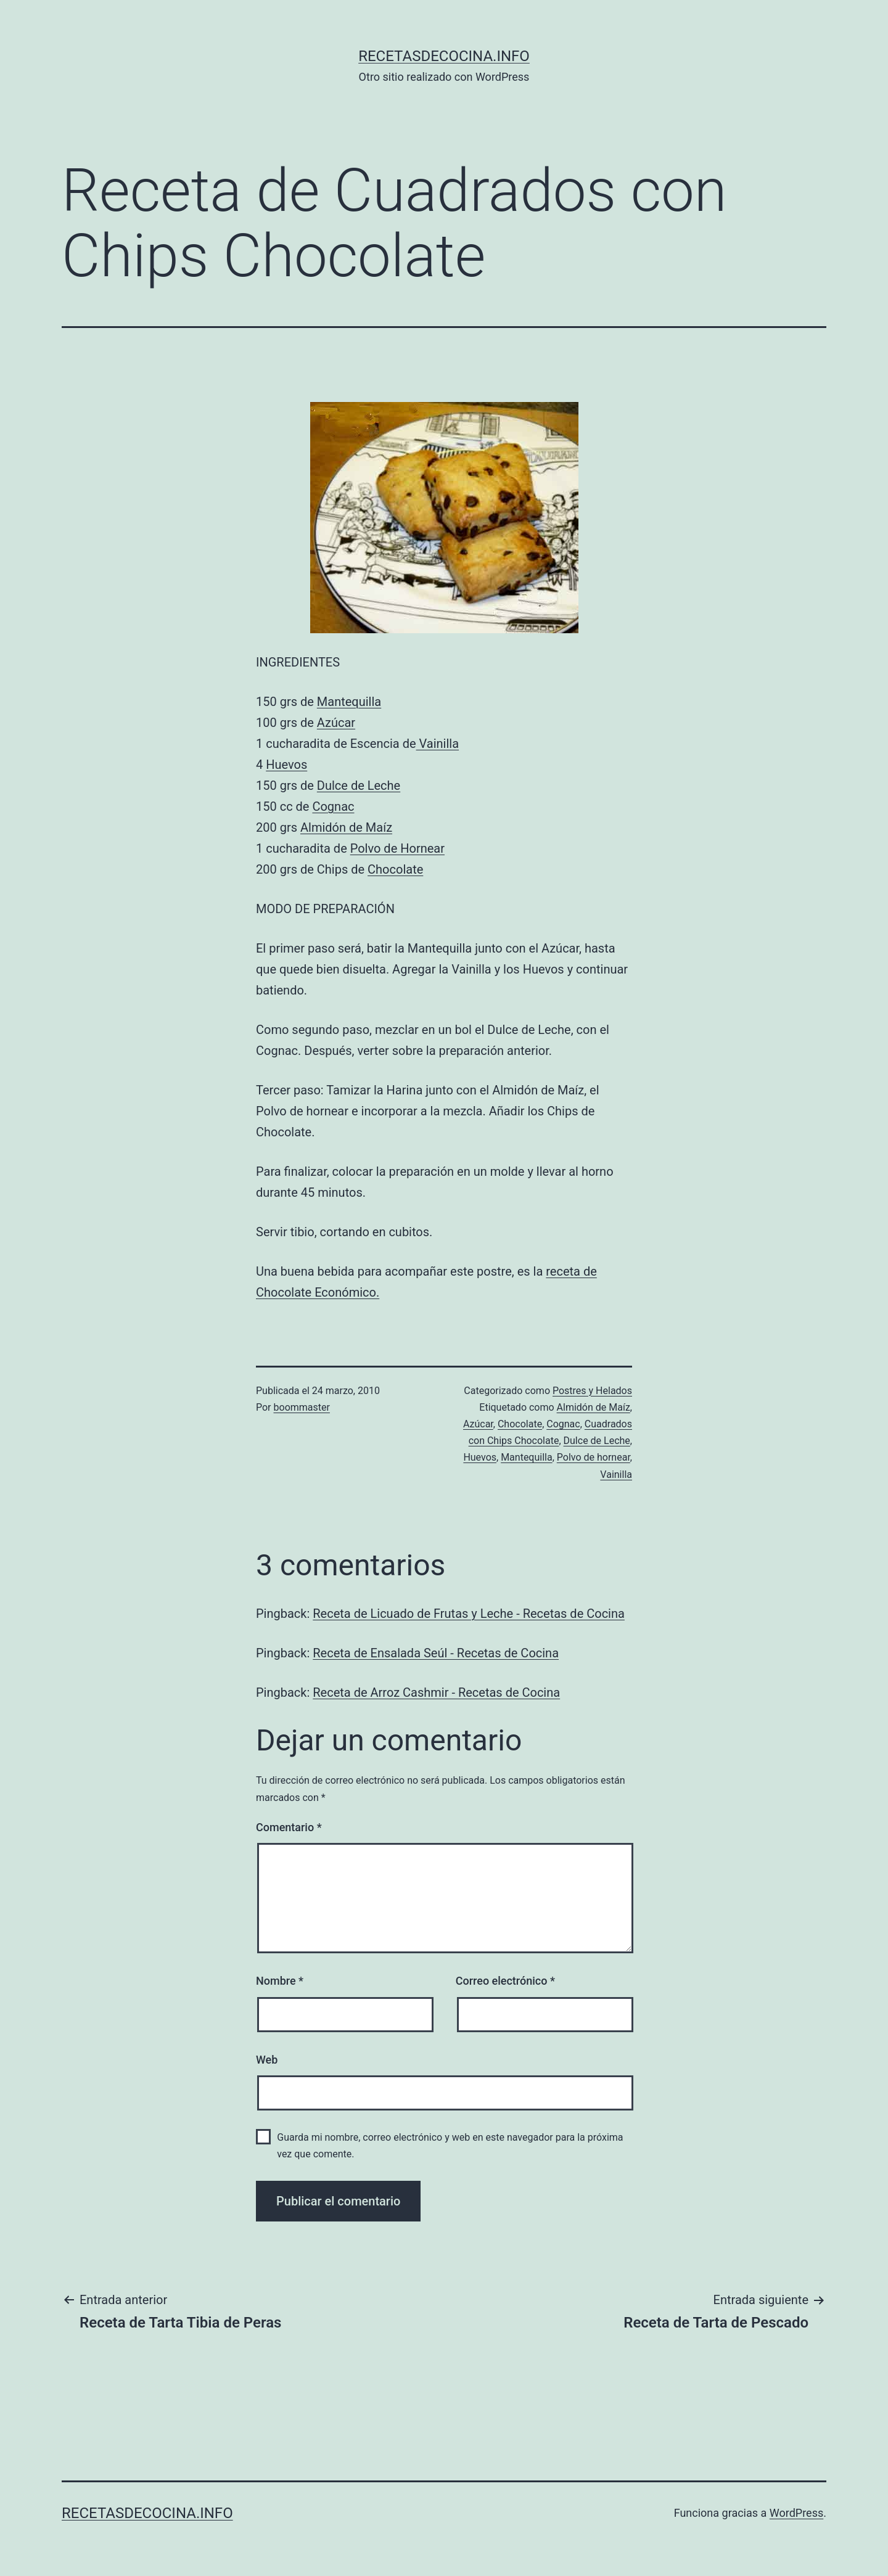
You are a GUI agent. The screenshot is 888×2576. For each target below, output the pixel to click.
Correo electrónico (505, 1980)
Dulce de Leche (358, 785)
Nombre (279, 1980)
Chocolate (395, 869)
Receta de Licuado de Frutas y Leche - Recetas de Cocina (469, 1613)
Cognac (333, 806)
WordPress (796, 2512)
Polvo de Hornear (397, 848)
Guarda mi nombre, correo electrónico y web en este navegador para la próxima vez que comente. (450, 2145)
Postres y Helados (592, 1391)
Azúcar (336, 722)
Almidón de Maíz (346, 827)
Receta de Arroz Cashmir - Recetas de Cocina (436, 1692)
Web (267, 2059)
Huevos (286, 764)
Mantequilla (349, 701)
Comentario (289, 1827)
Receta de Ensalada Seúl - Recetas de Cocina (436, 1653)
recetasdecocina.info (444, 56)
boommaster (302, 1407)
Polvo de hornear (593, 1457)
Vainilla (437, 743)
